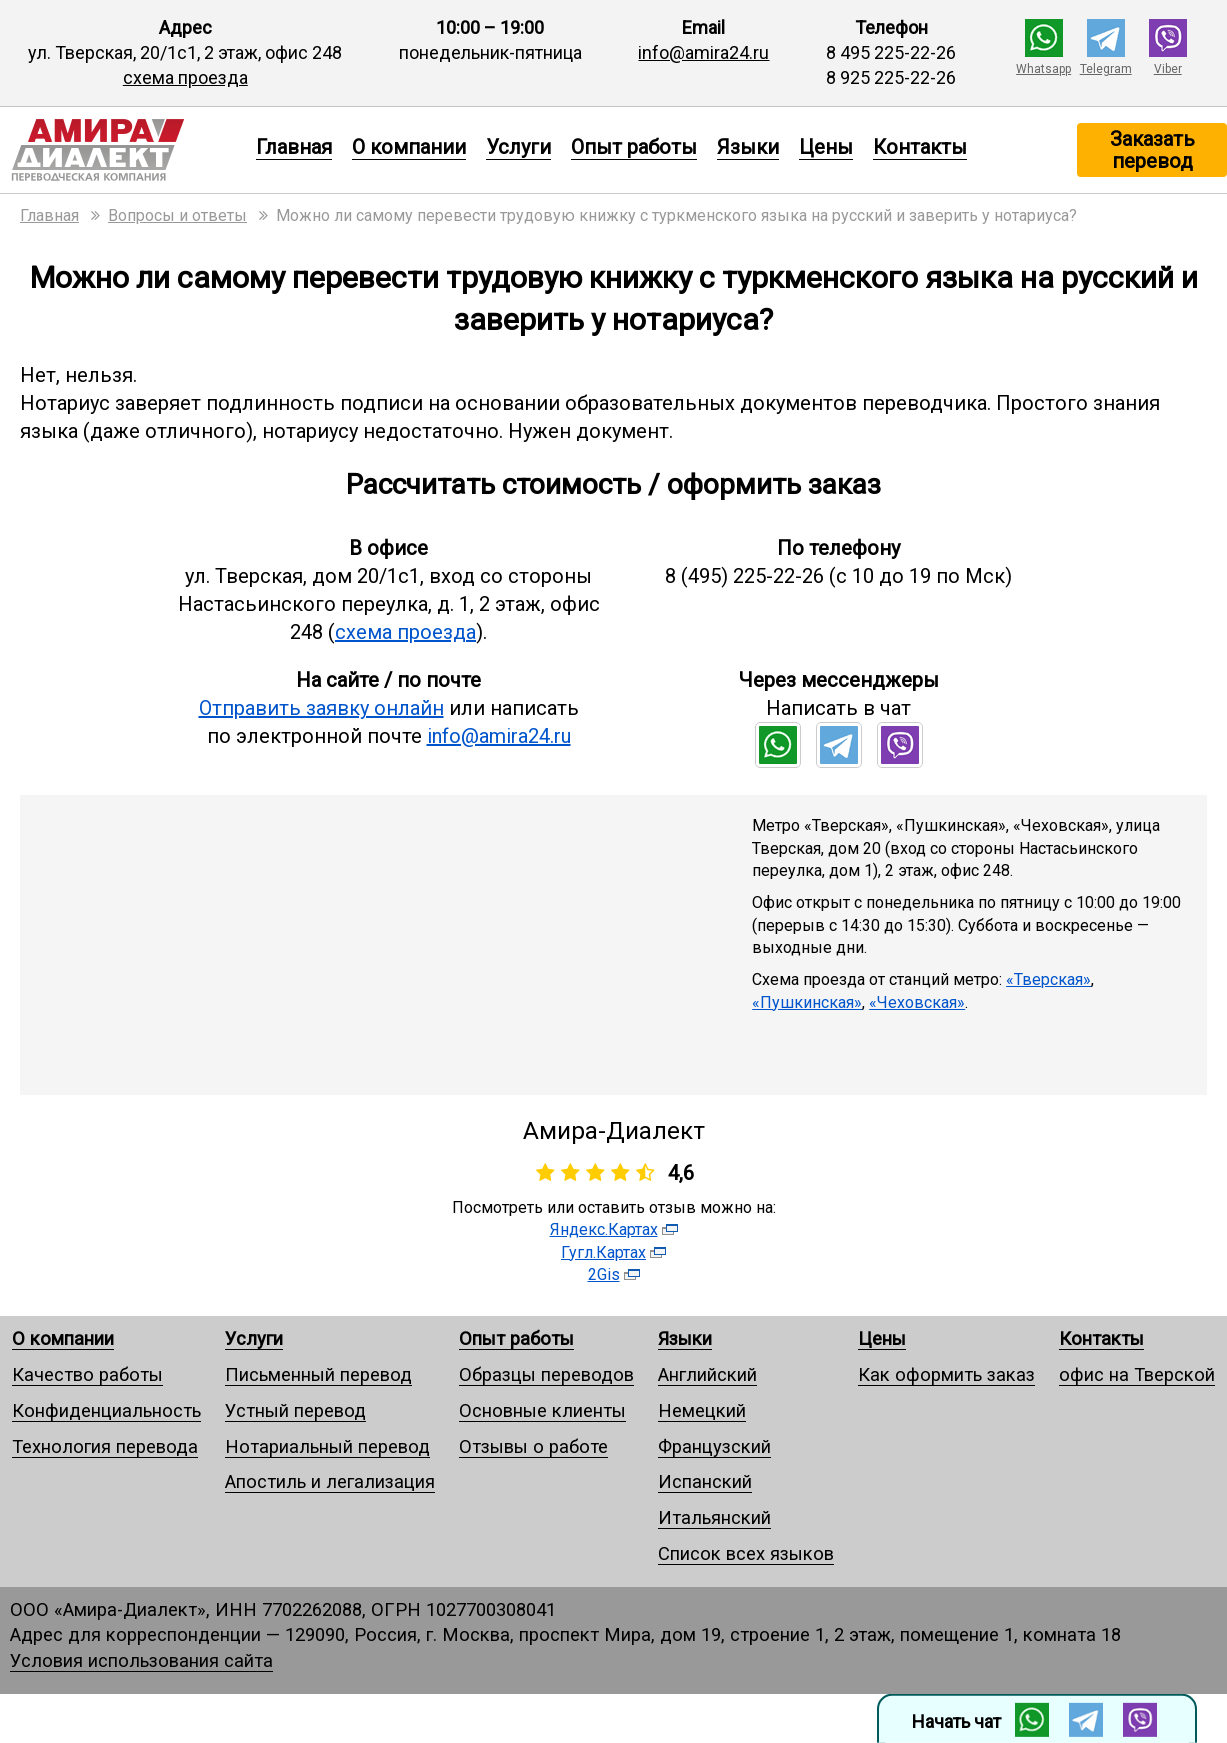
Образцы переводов (546, 1374)
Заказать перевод (1152, 150)
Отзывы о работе (533, 1446)
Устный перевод (295, 1410)
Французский (714, 1446)
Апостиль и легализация (330, 1481)
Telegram (1106, 69)
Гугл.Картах (603, 1252)
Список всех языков (746, 1553)
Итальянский (714, 1517)
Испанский (705, 1481)
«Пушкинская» (807, 1002)
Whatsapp (1043, 69)
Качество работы (87, 1374)
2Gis (604, 1274)
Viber (1168, 69)
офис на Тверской (1137, 1374)
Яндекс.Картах (604, 1229)
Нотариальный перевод (327, 1446)
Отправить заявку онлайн (321, 708)
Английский (707, 1374)
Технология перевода (105, 1446)
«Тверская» (1048, 979)
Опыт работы (634, 147)
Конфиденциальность (106, 1410)
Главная (294, 147)
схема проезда (185, 77)
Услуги (518, 147)
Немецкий (702, 1410)
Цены (826, 147)
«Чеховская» (917, 1002)
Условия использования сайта (141, 1660)
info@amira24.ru (703, 52)
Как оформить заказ (946, 1374)
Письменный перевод (318, 1374)
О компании (409, 147)
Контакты (920, 147)
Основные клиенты (542, 1410)
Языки (748, 147)
